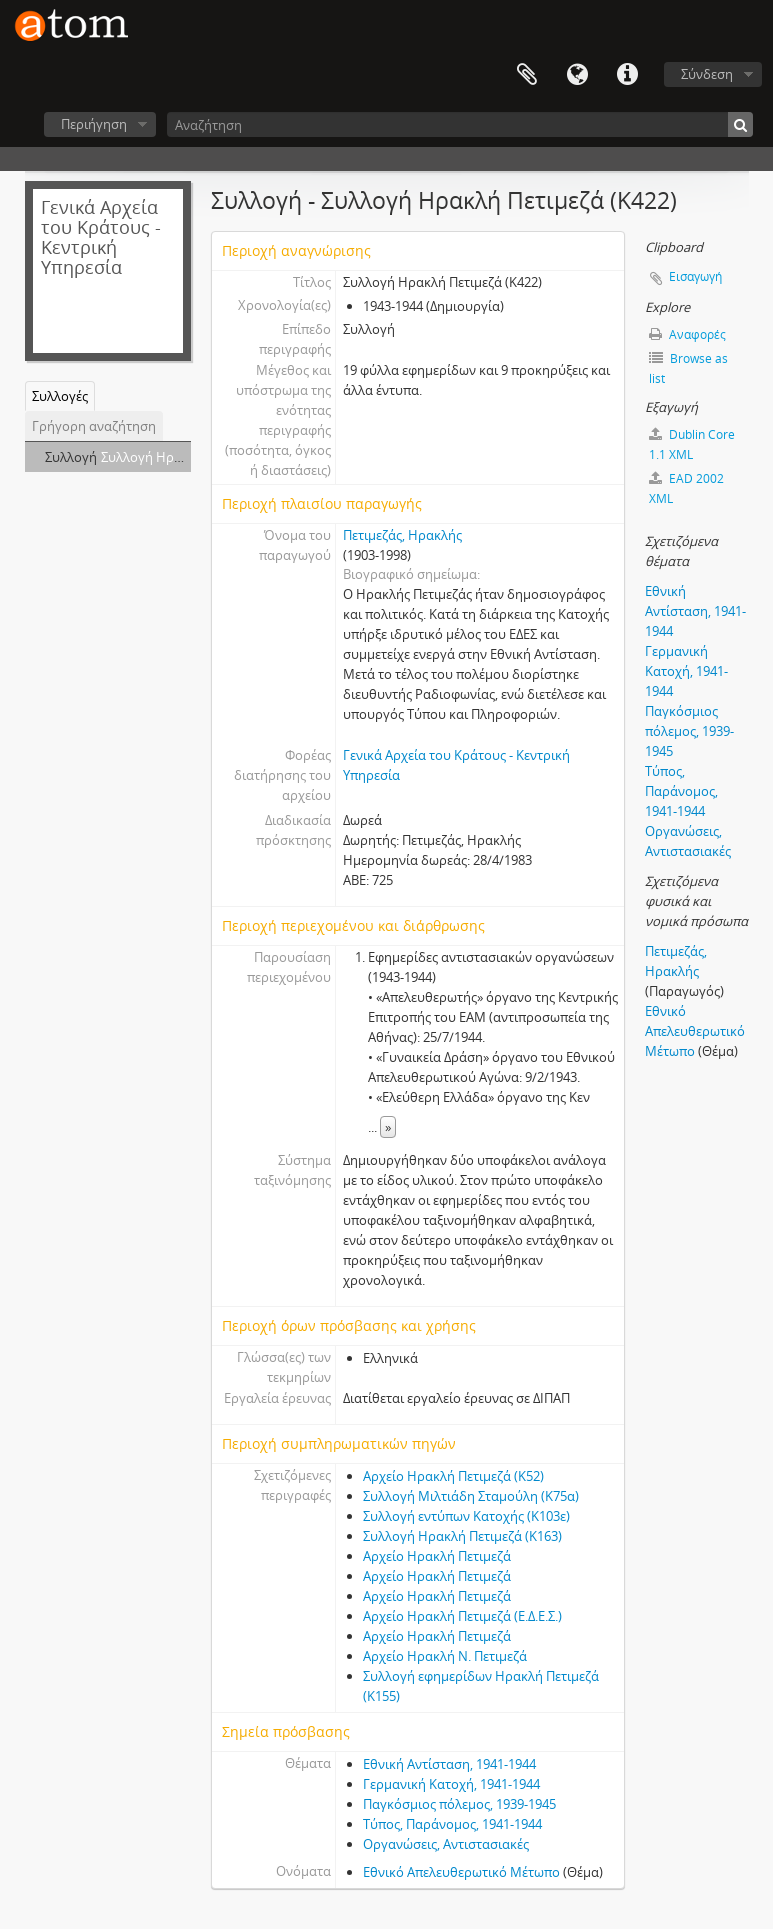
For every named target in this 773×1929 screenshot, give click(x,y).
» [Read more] (388, 1127)
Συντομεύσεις (627, 75)
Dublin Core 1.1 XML (692, 444)
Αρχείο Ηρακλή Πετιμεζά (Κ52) (453, 1476)
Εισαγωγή (695, 276)
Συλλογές (60, 396)
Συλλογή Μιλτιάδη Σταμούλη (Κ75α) (471, 1496)
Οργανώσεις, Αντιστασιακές (446, 1844)
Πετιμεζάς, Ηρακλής (402, 535)
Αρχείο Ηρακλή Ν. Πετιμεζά (445, 1656)
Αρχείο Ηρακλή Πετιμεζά (437, 1556)
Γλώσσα (577, 75)
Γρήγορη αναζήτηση (94, 426)
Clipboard (527, 75)
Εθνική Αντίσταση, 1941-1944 (449, 1764)
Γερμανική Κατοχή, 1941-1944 (451, 1784)
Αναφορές (687, 334)
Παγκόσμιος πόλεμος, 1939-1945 (459, 1804)
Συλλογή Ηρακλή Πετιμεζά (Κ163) (462, 1536)
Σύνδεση (707, 74)
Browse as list (688, 368)
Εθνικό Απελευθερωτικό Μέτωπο (461, 1872)
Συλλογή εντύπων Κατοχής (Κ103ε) (466, 1516)
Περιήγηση (94, 124)
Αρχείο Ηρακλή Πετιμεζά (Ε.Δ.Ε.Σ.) (462, 1616)
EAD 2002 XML (686, 488)
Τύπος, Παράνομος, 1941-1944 (452, 1824)
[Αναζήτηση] (460, 124)
